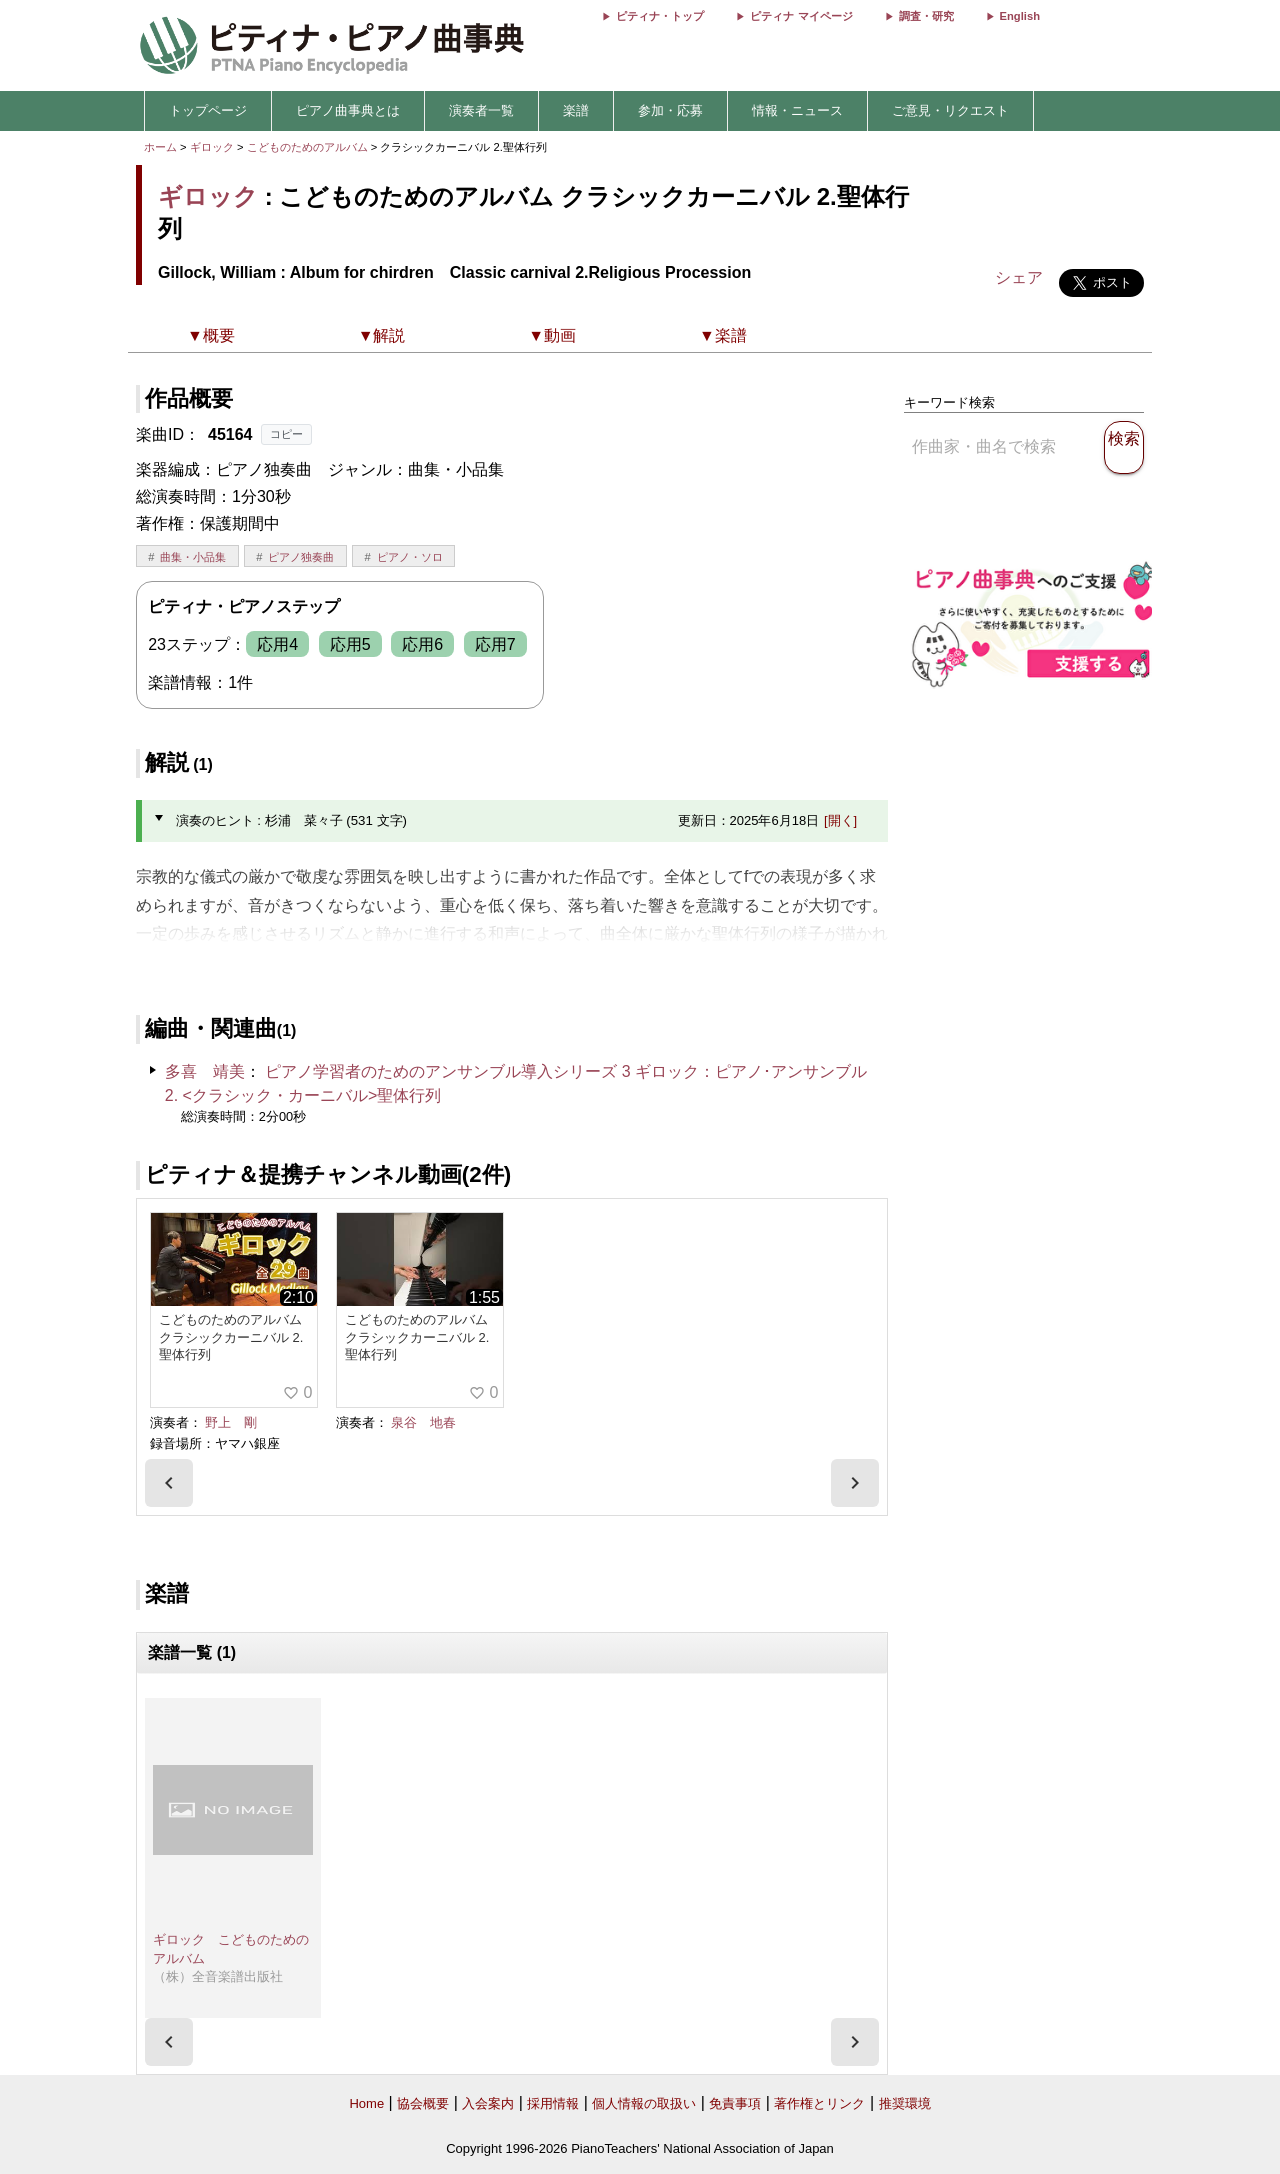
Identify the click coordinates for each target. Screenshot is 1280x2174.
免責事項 (735, 2103)
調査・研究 (926, 16)
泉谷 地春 (423, 1422)
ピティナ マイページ (801, 16)
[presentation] (169, 1483)
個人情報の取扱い (644, 2103)
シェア (1019, 277)
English (1020, 16)
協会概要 (423, 2103)
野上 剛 (231, 1422)
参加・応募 (670, 110)
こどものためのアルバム (309, 147)
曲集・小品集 (193, 557)
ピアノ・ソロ (410, 557)
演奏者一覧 (481, 110)
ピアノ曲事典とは (348, 110)
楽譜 (576, 110)
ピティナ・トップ (660, 16)
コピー (286, 434)
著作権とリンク (819, 2103)
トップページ (208, 110)
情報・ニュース (797, 110)
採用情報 (553, 2103)
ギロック (212, 147)
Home (366, 2103)
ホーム (160, 147)
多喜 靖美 (205, 1071)
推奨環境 (905, 2103)
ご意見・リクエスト (950, 110)
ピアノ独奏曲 (301, 557)
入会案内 (488, 2103)
